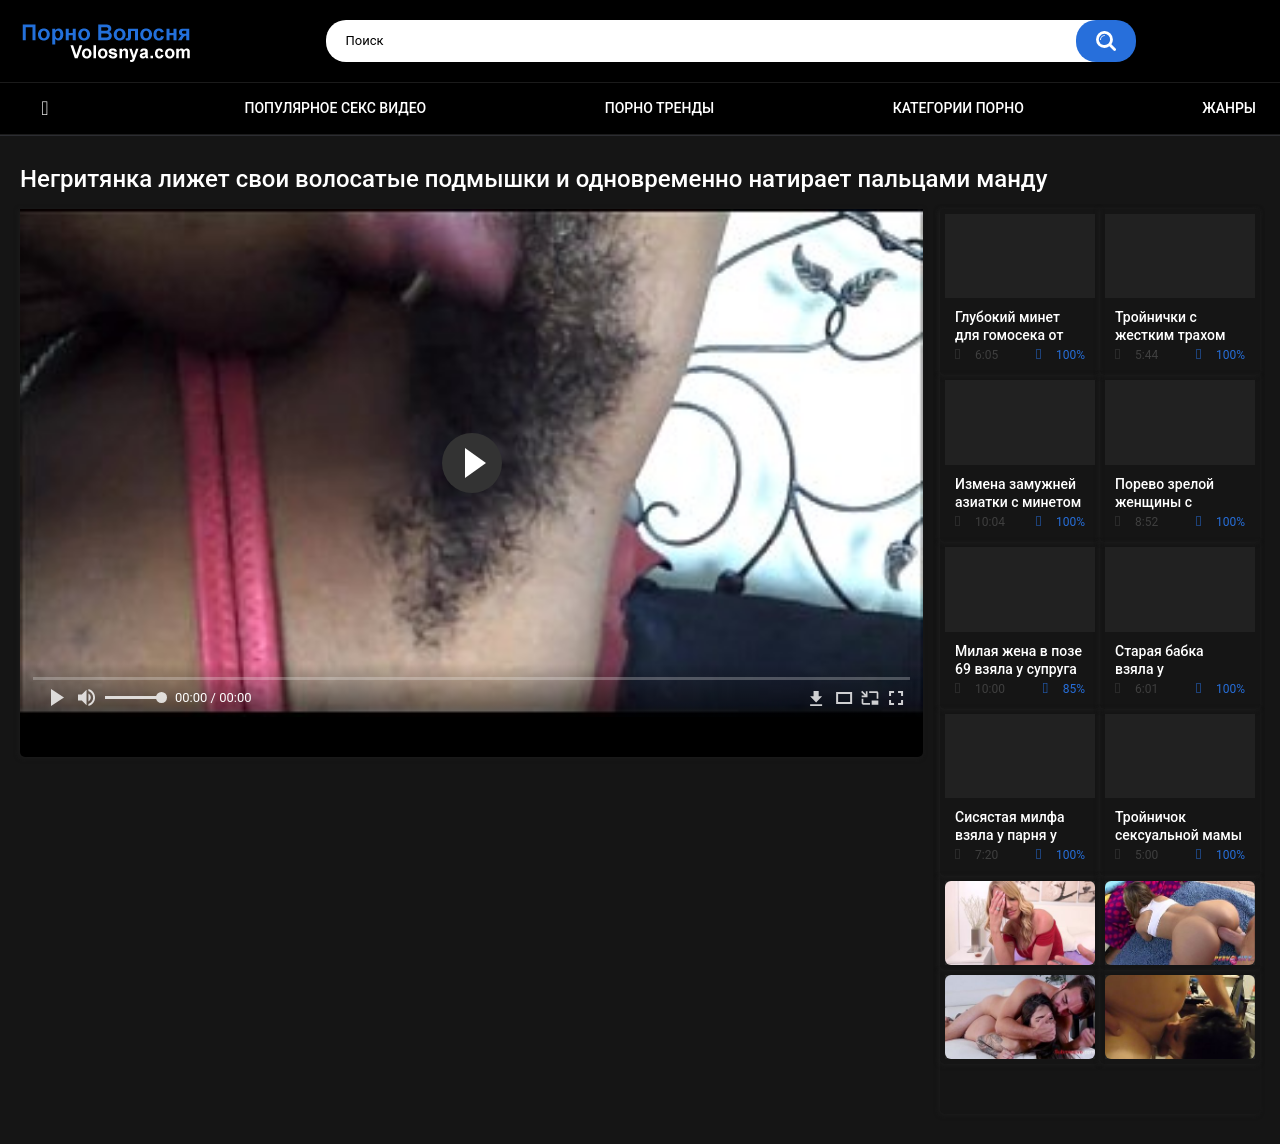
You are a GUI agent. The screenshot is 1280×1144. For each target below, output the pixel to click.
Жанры (1229, 108)
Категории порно (958, 108)
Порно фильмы (45, 108)
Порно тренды (659, 108)
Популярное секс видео (336, 108)
